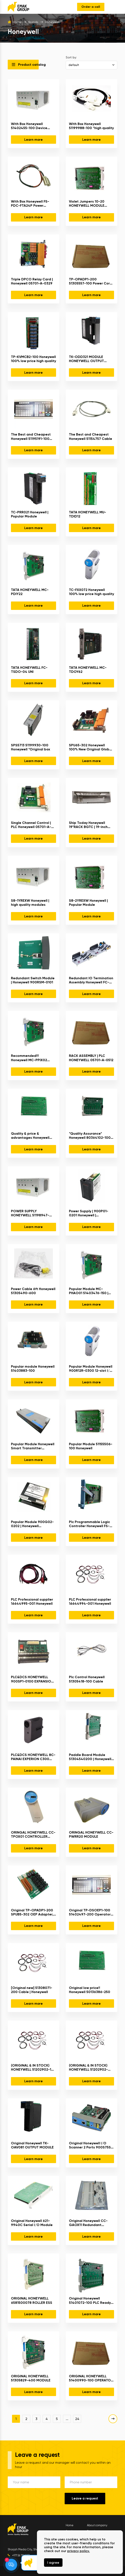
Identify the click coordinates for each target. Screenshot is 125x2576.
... (67, 2419)
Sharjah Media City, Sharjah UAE (28, 2549)
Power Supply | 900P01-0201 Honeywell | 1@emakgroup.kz (88, 1213)
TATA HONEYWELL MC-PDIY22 (30, 592)
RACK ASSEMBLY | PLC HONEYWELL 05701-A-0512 (91, 1058)
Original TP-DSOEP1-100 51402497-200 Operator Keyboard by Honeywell (90, 1912)
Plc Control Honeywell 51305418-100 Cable (87, 1679)
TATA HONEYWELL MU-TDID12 (87, 514)
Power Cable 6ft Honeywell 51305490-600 (33, 1291)
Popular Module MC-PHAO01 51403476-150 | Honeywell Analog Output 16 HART (90, 1291)
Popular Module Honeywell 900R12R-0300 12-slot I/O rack (91, 1368)
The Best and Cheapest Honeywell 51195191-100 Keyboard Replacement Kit (33, 436)
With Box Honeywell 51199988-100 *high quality (91, 126)
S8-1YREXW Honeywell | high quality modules (30, 902)
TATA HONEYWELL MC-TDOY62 (88, 669)
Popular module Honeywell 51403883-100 (33, 1368)
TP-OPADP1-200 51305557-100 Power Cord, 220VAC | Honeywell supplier (91, 281)
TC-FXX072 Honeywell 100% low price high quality (91, 592)
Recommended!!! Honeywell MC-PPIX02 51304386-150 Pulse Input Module (32, 1058)
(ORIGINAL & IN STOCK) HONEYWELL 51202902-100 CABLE (33, 2067)
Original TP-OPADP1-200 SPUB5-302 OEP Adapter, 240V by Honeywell (32, 1912)
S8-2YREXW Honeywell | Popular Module (88, 902)
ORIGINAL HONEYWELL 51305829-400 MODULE (30, 2378)
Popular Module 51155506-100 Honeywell (90, 1446)
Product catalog (28, 64)
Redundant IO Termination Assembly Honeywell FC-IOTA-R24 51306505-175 (91, 980)
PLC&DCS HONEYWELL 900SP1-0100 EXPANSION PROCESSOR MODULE (32, 1679)
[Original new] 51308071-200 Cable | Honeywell (31, 1990)
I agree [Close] (53, 2562)
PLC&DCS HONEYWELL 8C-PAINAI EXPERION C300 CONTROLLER (33, 1757)
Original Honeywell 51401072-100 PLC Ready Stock (90, 2300)
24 (77, 2419)
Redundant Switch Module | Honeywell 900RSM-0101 (33, 980)
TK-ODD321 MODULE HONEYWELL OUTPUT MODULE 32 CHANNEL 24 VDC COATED (89, 359)
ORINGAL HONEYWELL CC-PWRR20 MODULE (91, 1834)
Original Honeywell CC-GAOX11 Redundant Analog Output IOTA (88, 2223)
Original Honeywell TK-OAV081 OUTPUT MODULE (32, 2145)
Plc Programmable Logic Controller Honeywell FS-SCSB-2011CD (89, 1524)
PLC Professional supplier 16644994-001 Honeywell (90, 1601)
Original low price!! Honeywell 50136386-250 (89, 1990)
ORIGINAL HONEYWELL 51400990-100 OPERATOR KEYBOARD (91, 2378)
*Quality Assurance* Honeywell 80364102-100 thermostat (90, 1135)
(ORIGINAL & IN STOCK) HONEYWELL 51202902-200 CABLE (88, 2067)
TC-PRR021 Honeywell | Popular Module (29, 514)
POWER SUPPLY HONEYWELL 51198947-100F (30, 1213)
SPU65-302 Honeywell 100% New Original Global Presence (91, 747)
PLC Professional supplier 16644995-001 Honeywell (32, 1601)
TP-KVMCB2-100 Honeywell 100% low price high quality (33, 359)
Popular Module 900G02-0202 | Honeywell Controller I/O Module (32, 1524)
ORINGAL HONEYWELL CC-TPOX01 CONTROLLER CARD (33, 1834)
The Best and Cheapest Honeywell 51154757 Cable (90, 436)
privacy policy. (78, 2551)
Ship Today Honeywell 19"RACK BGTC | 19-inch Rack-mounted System (88, 825)
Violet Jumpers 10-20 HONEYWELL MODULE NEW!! (86, 203)
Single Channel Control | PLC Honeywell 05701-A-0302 (31, 825)
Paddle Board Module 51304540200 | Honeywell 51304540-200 (90, 1757)
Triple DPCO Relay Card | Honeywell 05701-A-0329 (32, 281)
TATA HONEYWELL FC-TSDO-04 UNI (29, 669)
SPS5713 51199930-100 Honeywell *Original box (30, 747)
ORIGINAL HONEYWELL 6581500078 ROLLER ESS (31, 2300)
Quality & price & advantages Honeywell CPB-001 (30, 1135)
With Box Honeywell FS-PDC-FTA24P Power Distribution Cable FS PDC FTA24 (33, 203)
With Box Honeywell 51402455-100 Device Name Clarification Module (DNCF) (33, 126)
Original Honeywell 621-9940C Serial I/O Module (32, 2223)
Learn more (33, 140)
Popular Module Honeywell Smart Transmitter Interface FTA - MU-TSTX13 (33, 1446)
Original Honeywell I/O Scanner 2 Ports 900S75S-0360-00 (91, 2145)
